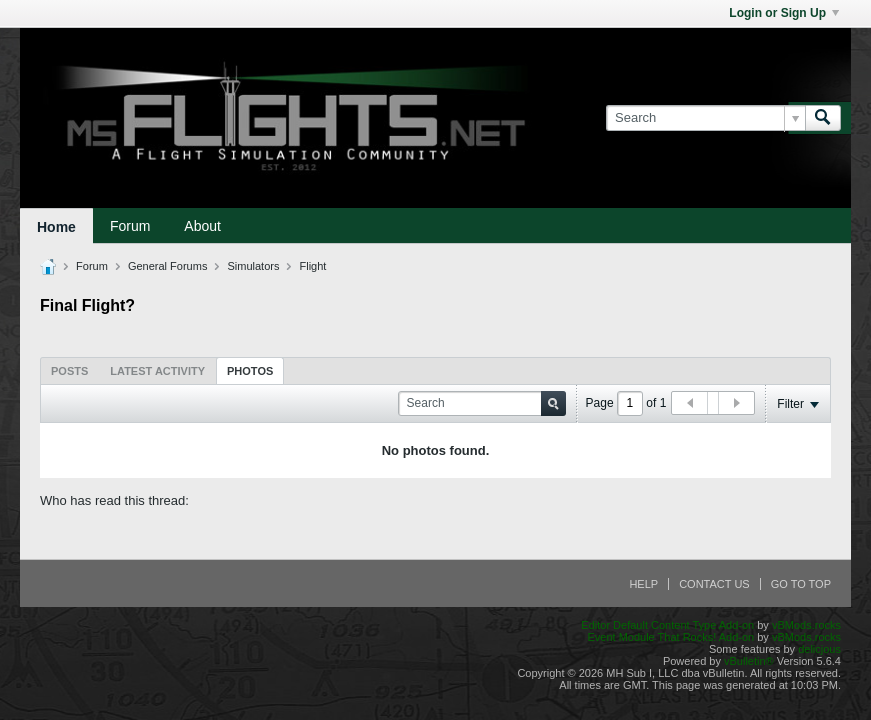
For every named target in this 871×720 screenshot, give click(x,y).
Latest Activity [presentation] (157, 371)
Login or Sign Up (784, 13)
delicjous (819, 649)
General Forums (167, 266)
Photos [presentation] (250, 371)
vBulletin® (749, 661)
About (202, 226)
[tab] (69, 370)
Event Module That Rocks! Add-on (670, 637)
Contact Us (714, 584)
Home (56, 227)
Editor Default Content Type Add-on (667, 625)
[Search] (705, 118)
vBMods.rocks (806, 625)
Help (643, 584)
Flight (312, 266)
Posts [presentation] (69, 371)
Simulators (253, 266)
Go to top (801, 584)
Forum (130, 226)
